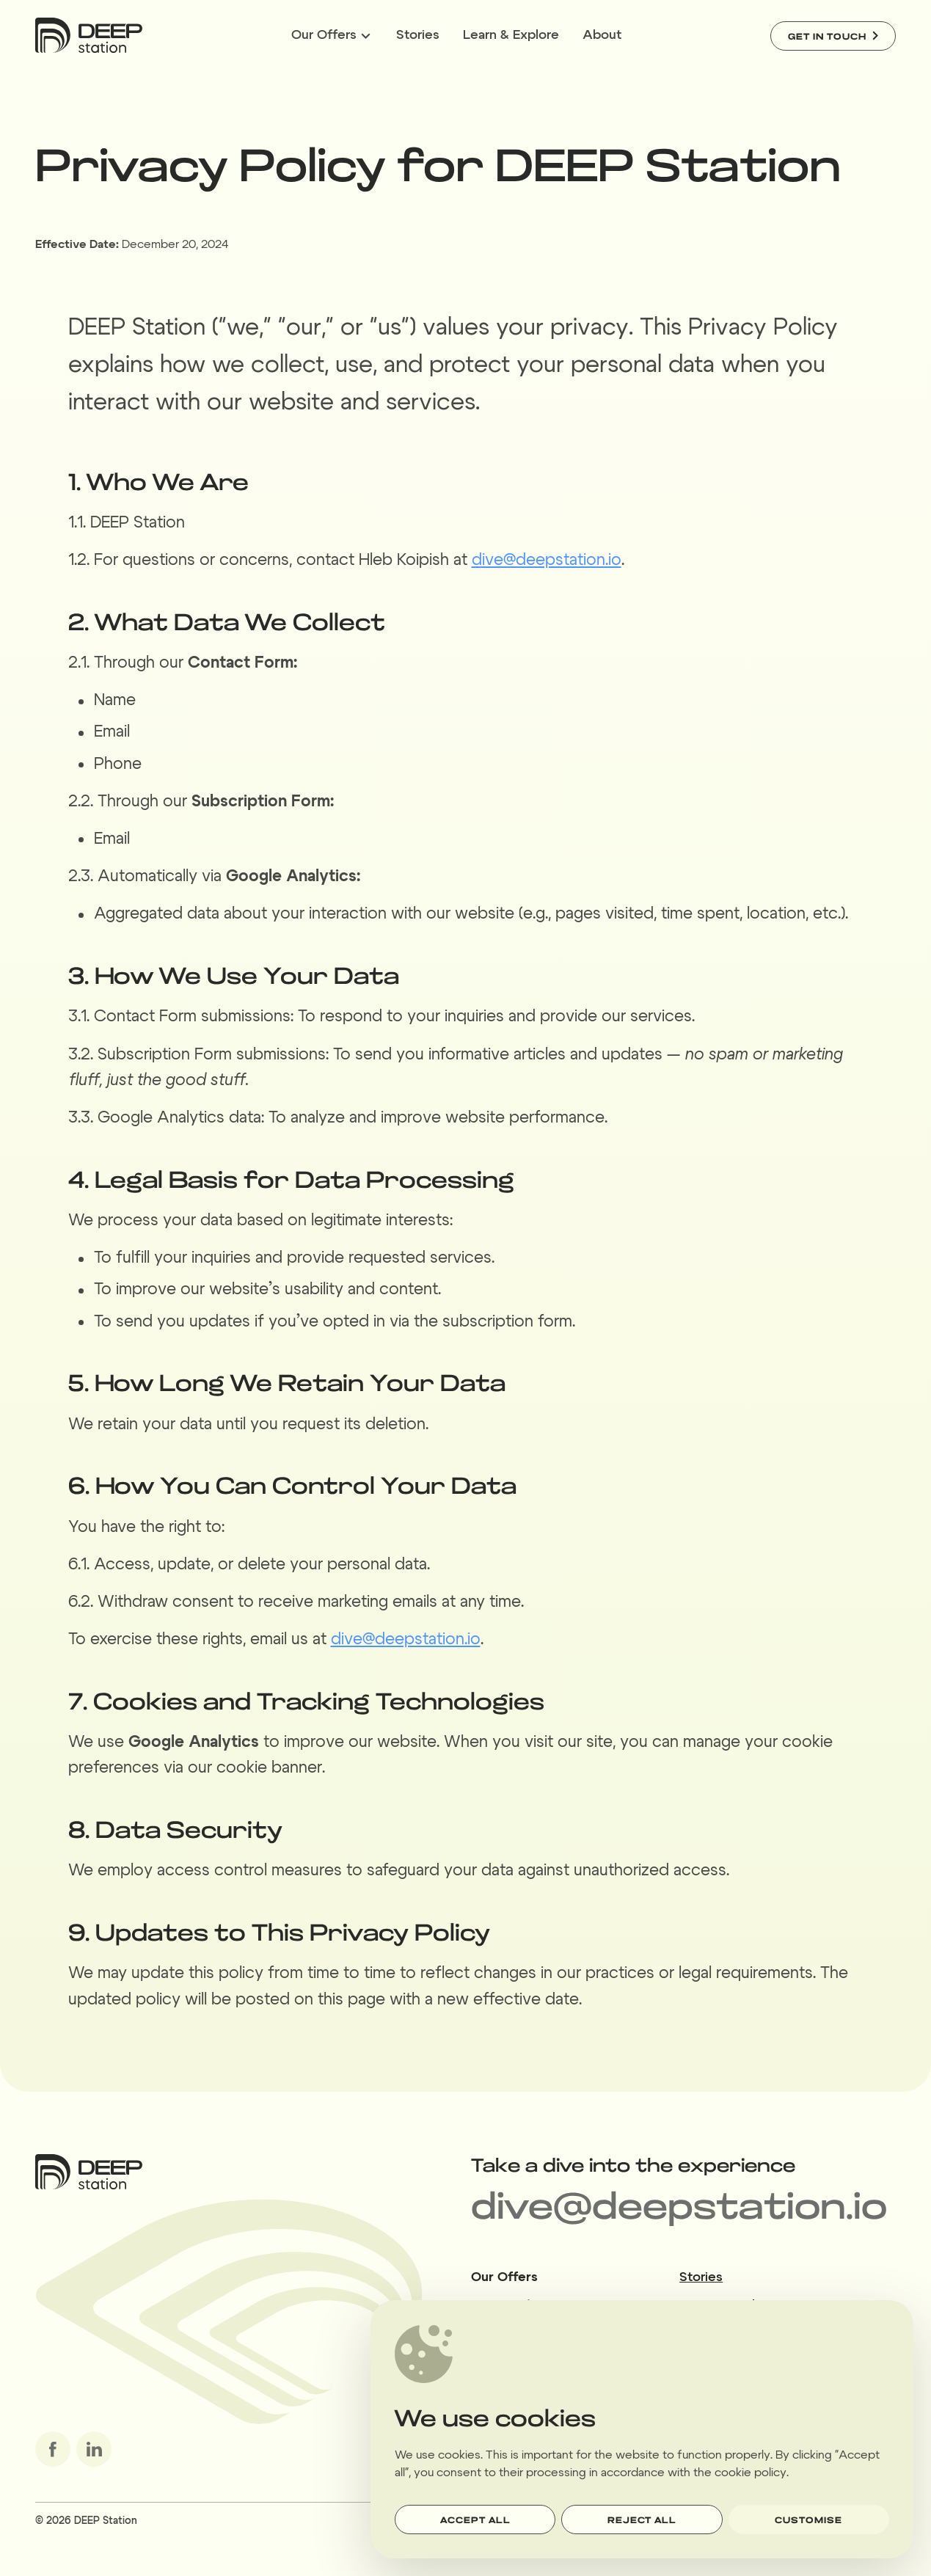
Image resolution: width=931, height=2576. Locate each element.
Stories (417, 35)
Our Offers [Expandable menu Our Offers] (330, 35)
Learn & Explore (511, 35)
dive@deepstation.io (546, 560)
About (602, 35)
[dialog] (641, 2429)
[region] (641, 2429)
